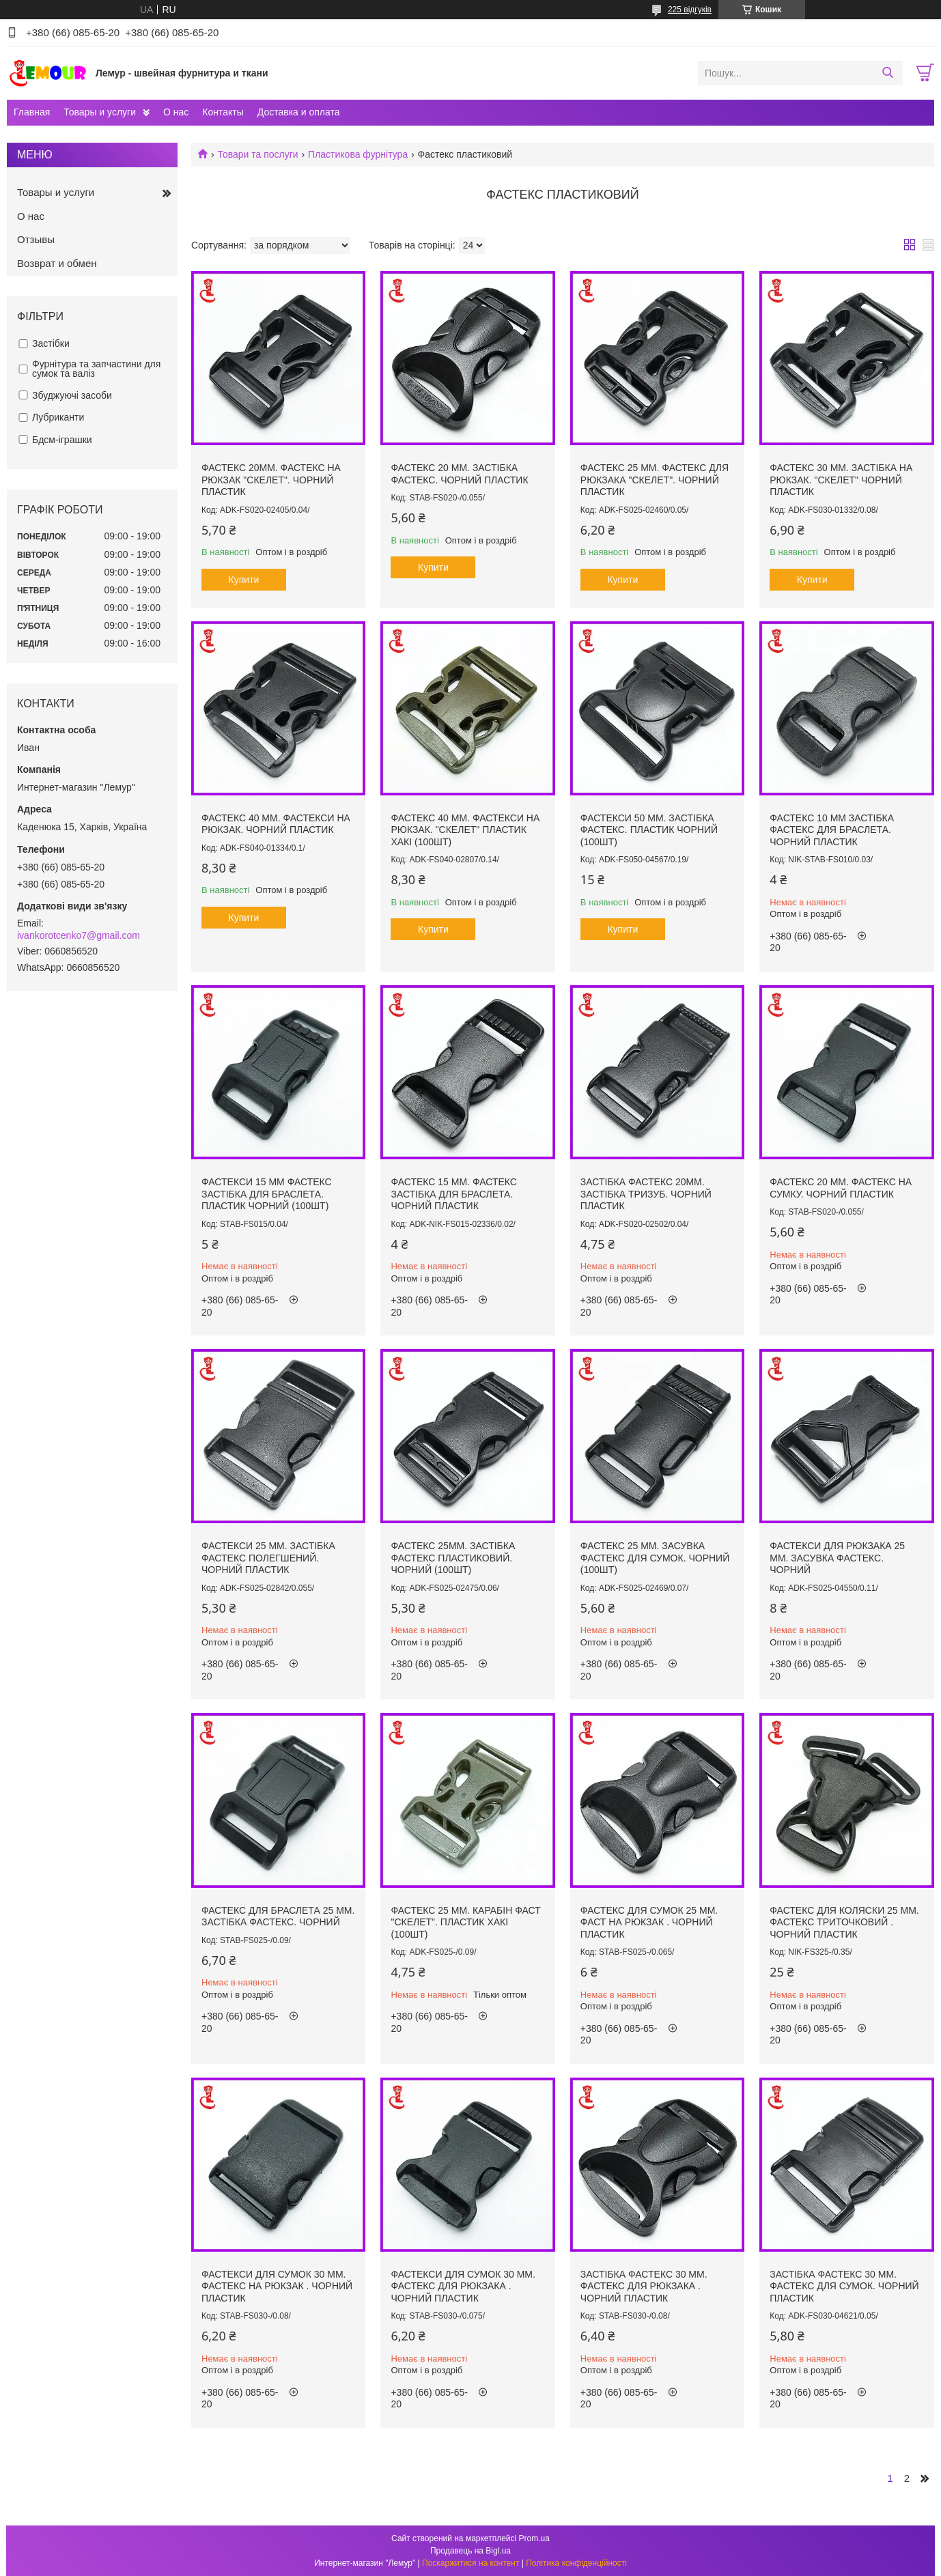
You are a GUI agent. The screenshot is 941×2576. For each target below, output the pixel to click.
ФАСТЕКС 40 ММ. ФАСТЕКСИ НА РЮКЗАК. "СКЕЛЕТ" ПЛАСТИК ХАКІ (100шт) (465, 829)
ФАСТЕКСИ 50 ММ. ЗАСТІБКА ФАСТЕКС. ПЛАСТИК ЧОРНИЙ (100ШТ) (649, 829)
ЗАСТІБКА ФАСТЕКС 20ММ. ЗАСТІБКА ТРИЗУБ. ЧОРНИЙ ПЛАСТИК (646, 1193)
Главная (32, 112)
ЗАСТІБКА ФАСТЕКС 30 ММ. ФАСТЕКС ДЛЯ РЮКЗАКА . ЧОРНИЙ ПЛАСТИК (643, 2286)
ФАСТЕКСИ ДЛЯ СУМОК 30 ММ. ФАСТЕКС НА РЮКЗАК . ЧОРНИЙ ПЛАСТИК (276, 2286)
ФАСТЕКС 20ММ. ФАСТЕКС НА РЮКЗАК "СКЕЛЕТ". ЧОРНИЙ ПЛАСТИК (271, 479)
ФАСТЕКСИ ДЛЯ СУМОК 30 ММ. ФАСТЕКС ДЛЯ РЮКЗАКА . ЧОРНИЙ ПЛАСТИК (463, 2286)
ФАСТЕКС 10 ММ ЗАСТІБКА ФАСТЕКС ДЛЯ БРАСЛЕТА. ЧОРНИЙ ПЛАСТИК (832, 829)
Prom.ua (534, 2538)
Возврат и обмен (57, 263)
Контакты (222, 112)
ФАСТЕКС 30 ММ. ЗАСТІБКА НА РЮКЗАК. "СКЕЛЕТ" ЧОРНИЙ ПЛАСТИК (841, 479)
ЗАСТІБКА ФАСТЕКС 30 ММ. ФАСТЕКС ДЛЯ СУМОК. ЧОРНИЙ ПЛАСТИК (844, 2286)
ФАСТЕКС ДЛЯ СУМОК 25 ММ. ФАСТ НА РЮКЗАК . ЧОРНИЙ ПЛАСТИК (649, 1922)
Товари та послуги (257, 154)
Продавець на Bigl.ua (470, 2551)
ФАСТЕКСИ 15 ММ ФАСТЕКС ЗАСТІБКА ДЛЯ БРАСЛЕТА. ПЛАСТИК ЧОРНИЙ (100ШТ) (266, 1193)
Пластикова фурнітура (358, 154)
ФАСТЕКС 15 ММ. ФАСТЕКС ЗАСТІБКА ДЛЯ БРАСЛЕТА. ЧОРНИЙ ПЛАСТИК (453, 1193)
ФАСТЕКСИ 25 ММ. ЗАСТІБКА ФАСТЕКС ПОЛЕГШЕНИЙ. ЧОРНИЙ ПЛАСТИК (268, 1557)
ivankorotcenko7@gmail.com (78, 935)
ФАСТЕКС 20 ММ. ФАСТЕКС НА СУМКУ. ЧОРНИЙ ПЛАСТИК (841, 1188)
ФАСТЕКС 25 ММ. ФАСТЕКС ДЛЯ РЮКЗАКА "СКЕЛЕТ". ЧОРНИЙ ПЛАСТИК (654, 479)
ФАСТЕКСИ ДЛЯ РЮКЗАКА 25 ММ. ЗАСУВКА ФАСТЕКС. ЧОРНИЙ (837, 1557)
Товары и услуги (100, 112)
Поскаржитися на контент (470, 2563)
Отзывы (36, 239)
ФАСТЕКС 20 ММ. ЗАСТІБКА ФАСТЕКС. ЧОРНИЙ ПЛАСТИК (459, 473)
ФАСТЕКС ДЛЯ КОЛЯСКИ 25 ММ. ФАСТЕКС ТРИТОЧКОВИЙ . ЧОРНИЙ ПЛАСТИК (844, 1922)
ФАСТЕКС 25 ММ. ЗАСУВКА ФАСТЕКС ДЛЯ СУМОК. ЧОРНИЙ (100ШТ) (654, 1557)
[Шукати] (887, 73)
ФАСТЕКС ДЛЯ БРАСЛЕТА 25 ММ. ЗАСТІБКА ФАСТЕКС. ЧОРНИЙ (277, 1916)
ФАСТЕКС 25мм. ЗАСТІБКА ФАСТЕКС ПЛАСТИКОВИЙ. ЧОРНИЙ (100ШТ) (453, 1557)
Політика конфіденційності (576, 2563)
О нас (175, 112)
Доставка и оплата (298, 112)
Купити (244, 579)
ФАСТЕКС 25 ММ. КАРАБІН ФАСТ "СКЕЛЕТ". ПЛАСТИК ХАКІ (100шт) (465, 1922)
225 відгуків (690, 9)
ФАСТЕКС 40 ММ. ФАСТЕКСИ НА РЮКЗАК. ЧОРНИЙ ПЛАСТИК (275, 824)
